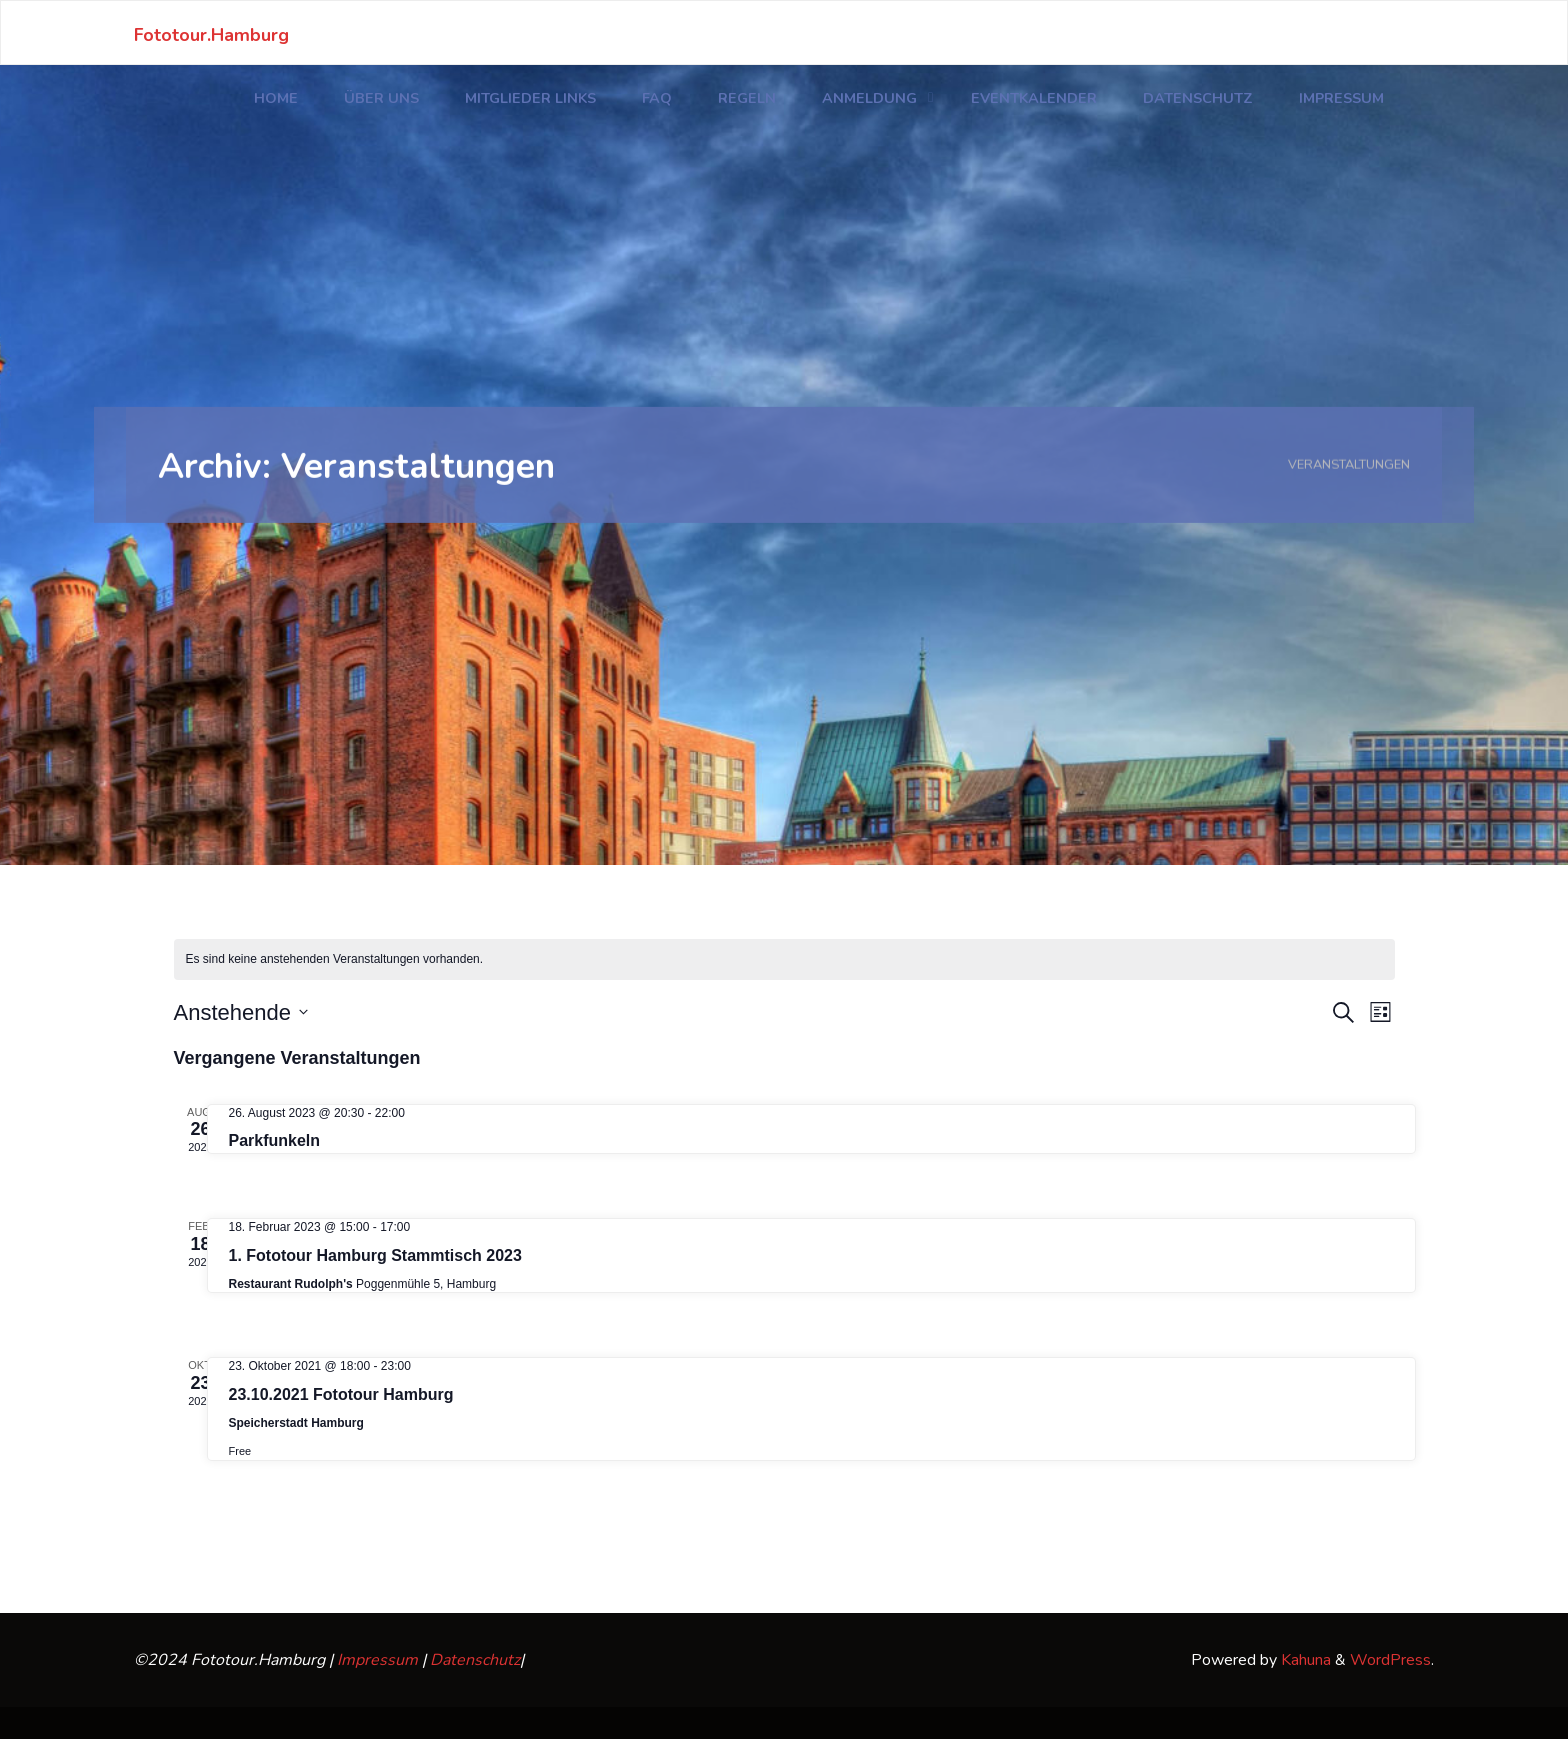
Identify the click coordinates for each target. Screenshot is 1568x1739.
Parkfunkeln (275, 1140)
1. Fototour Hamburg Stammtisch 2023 (375, 1255)
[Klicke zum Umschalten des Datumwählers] (241, 1012)
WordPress (1390, 1660)
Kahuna (1304, 1660)
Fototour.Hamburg (212, 34)
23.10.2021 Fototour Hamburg (341, 1394)
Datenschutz (475, 1660)
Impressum (377, 1660)
